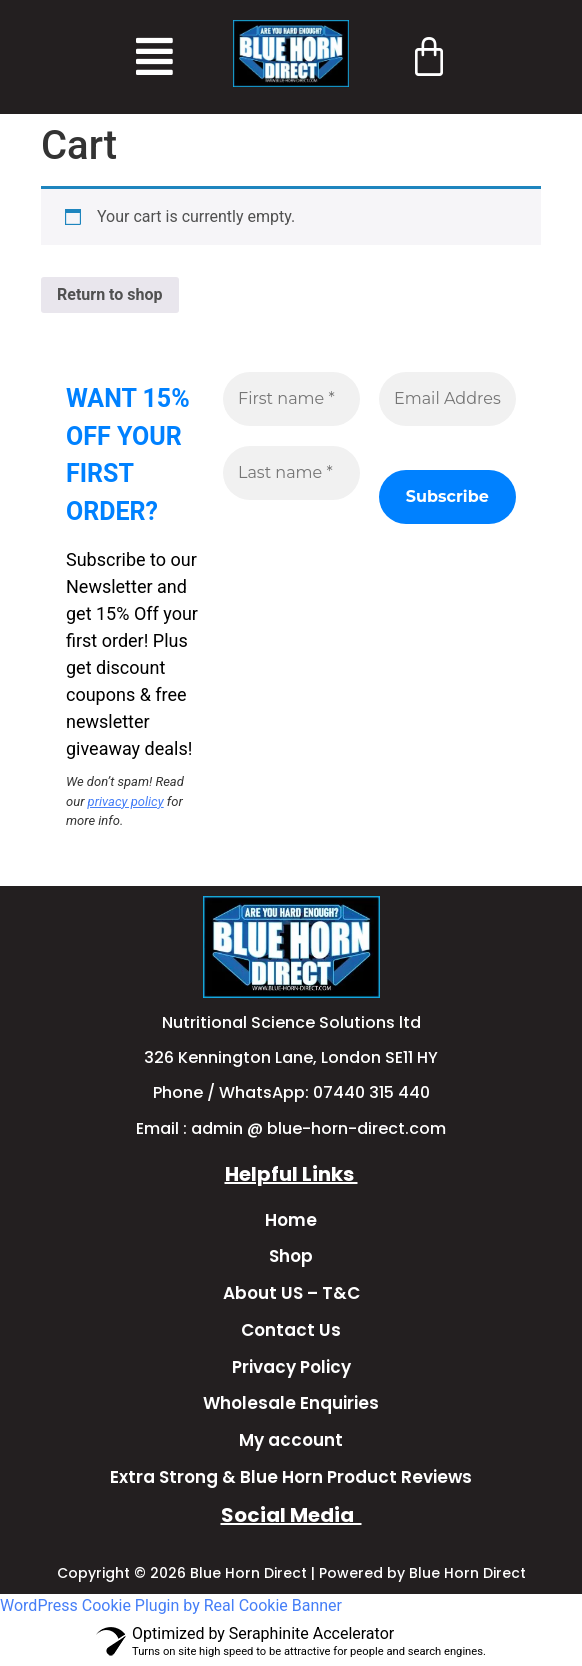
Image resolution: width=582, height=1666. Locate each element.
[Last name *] (291, 473)
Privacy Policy (291, 1367)
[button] (154, 56)
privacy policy (126, 801)
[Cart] (429, 56)
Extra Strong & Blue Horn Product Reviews (291, 1477)
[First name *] (291, 399)
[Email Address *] (447, 399)
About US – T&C (291, 1293)
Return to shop (110, 294)
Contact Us (291, 1330)
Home (291, 1220)
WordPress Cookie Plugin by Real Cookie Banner (171, 1605)
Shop (291, 1256)
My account (291, 1440)
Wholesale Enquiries (291, 1403)
